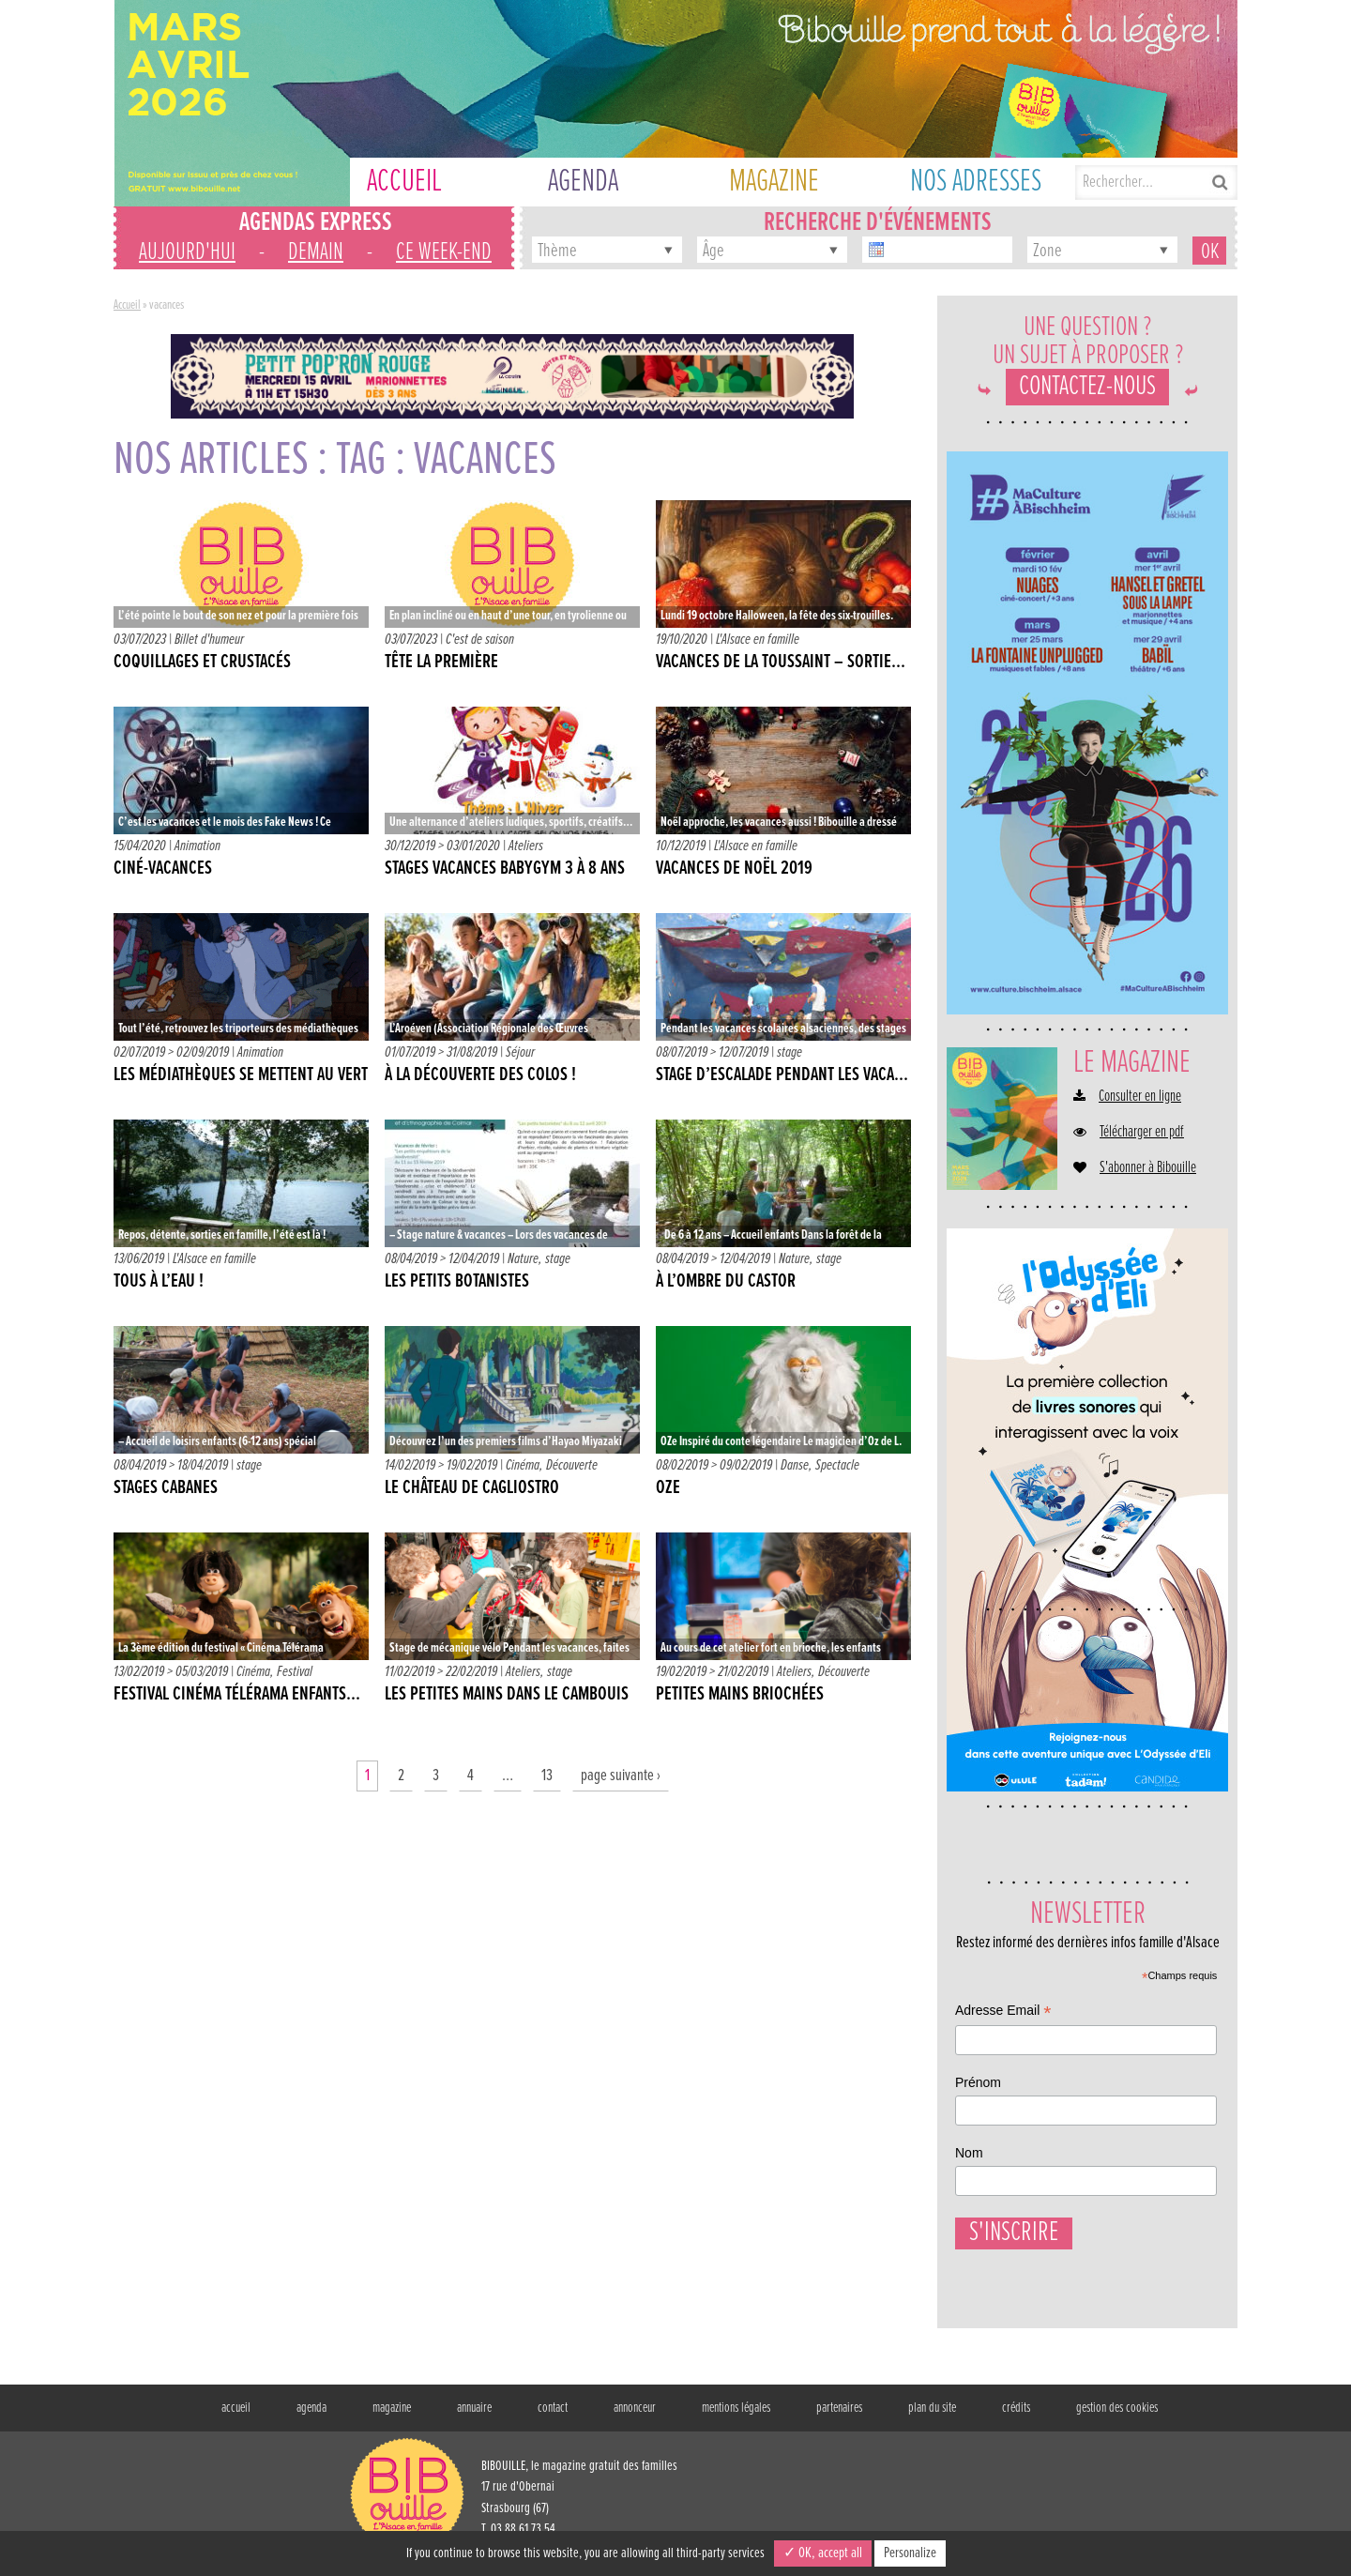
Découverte (572, 1465)
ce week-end (444, 252)
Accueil (127, 305)
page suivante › (620, 1776)
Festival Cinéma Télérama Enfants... (237, 1694)
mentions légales (736, 2417)
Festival (294, 1672)
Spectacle (837, 1465)
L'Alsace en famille (757, 639)
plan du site (932, 2417)
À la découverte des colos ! (480, 1075)
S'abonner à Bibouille (1148, 1168)
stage (789, 1052)
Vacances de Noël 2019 (734, 869)
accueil (235, 2417)
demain (315, 252)
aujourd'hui (187, 252)
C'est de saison (480, 639)
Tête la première (441, 662)
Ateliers (526, 846)
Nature (523, 1259)
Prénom (978, 2082)
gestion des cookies (1117, 2417)
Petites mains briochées (740, 1694)
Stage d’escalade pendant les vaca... (782, 1075)
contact (553, 2417)
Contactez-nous (1087, 387)
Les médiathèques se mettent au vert (241, 1075)
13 (547, 1776)
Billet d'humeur (209, 639)
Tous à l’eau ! (159, 1281)
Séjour (520, 1052)
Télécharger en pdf (1142, 1132)
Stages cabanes (166, 1488)
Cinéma (522, 1465)
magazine (391, 2417)
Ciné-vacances (163, 869)
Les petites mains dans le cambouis (507, 1694)
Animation (197, 846)
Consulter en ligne (1140, 1097)
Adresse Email (1003, 2012)
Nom (969, 2152)
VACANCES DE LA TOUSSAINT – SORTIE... (780, 662)
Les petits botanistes (457, 1281)
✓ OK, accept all (822, 2553)
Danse (795, 1465)
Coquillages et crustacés (202, 662)
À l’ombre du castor (726, 1281)
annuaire (474, 2417)
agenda (311, 2417)
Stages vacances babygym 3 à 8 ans (505, 869)
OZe (668, 1488)
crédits (1016, 2417)
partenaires (839, 2417)
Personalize (910, 2553)
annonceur (635, 2417)
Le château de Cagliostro (472, 1488)
